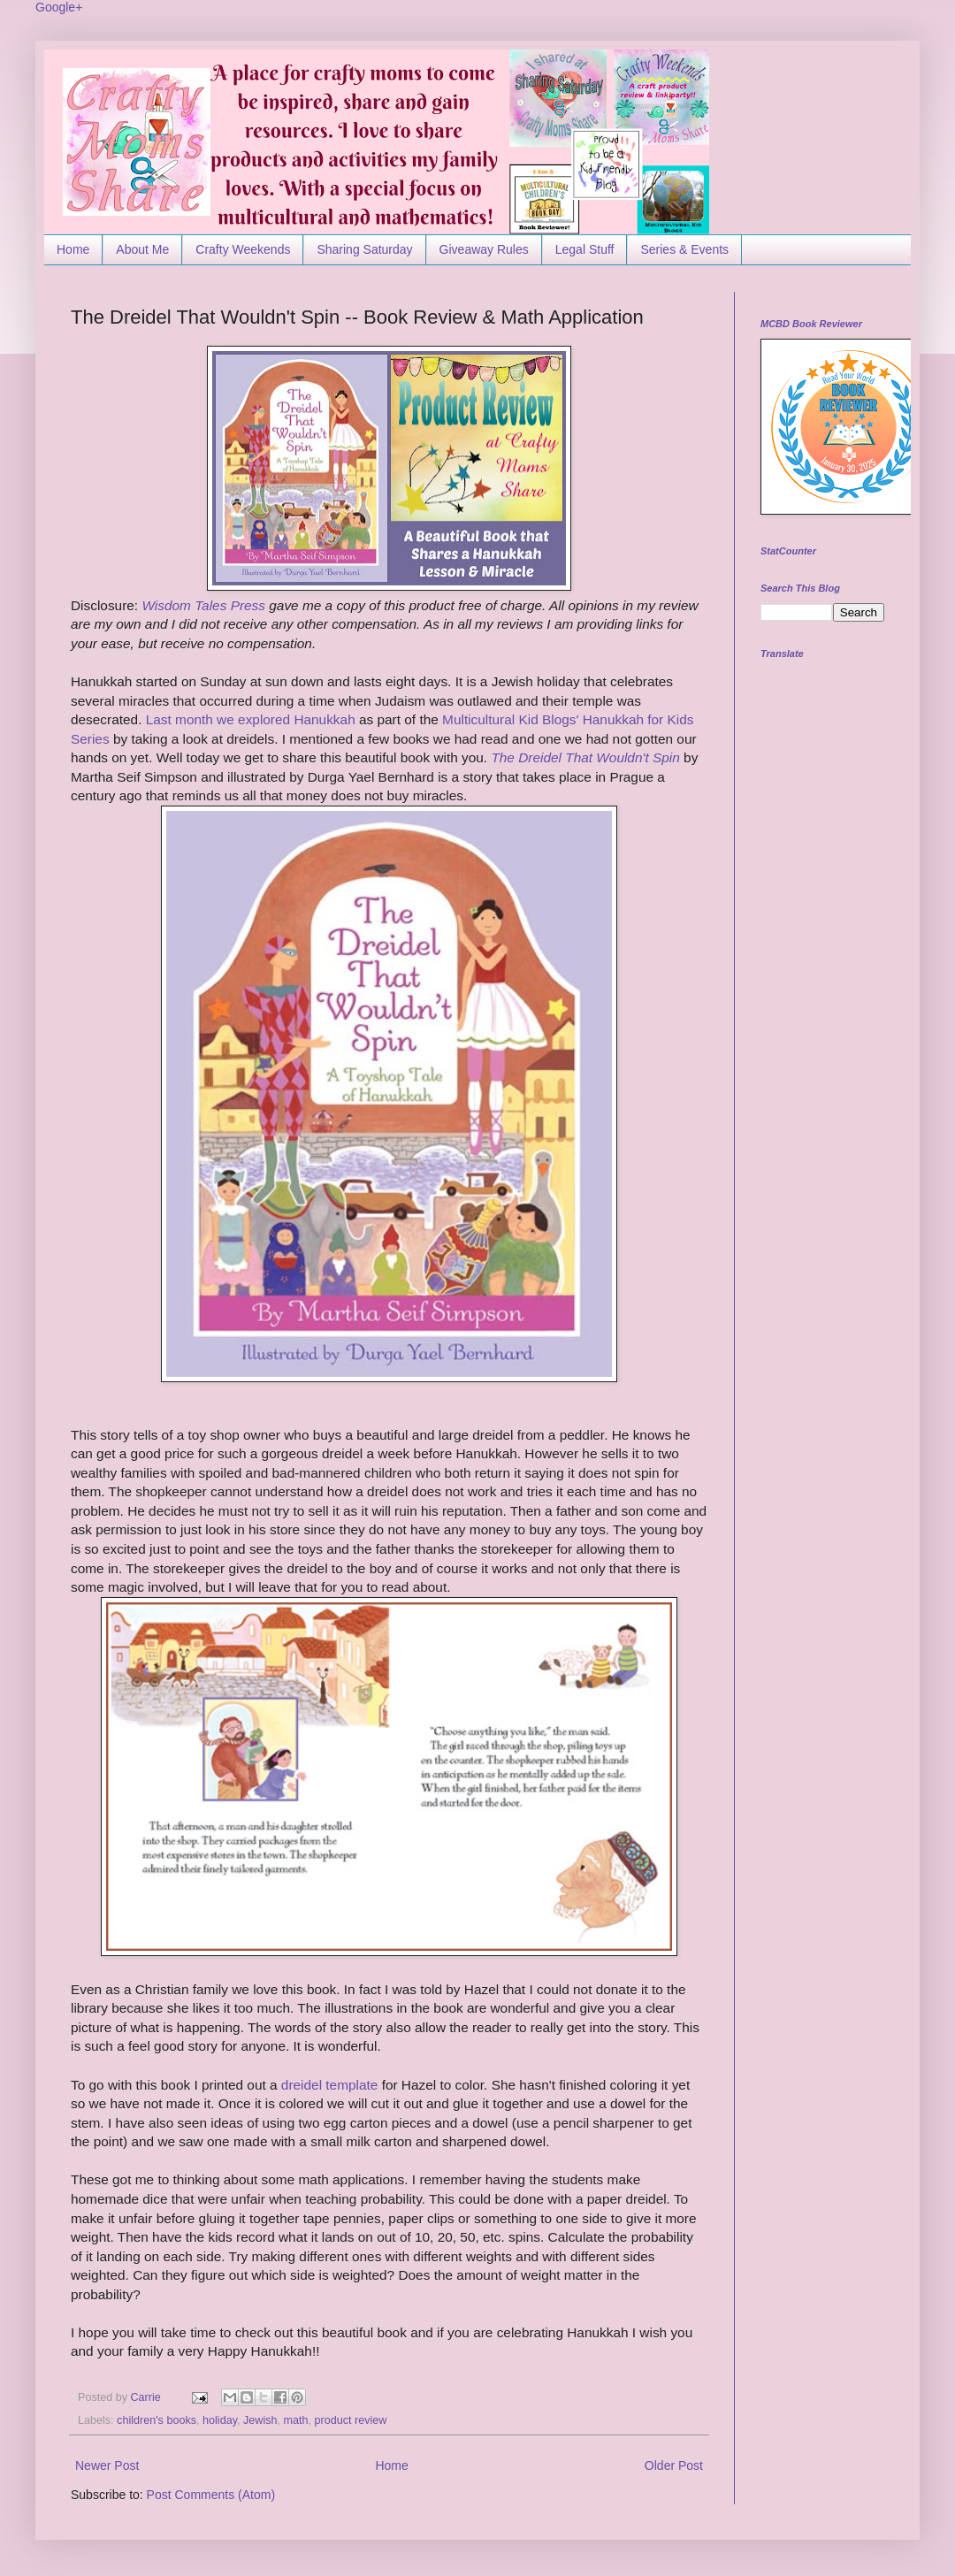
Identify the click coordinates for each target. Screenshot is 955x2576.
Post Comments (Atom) (211, 2495)
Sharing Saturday (364, 249)
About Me (142, 249)
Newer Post (107, 2465)
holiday (219, 2420)
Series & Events (684, 249)
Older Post (674, 2465)
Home (73, 249)
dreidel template (329, 2084)
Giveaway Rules (484, 249)
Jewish (260, 2420)
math (296, 2420)
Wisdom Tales (183, 605)
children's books (156, 2420)
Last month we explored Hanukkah (250, 719)
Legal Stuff (585, 249)
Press (245, 605)
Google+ (58, 7)
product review (351, 2420)
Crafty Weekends (242, 249)
